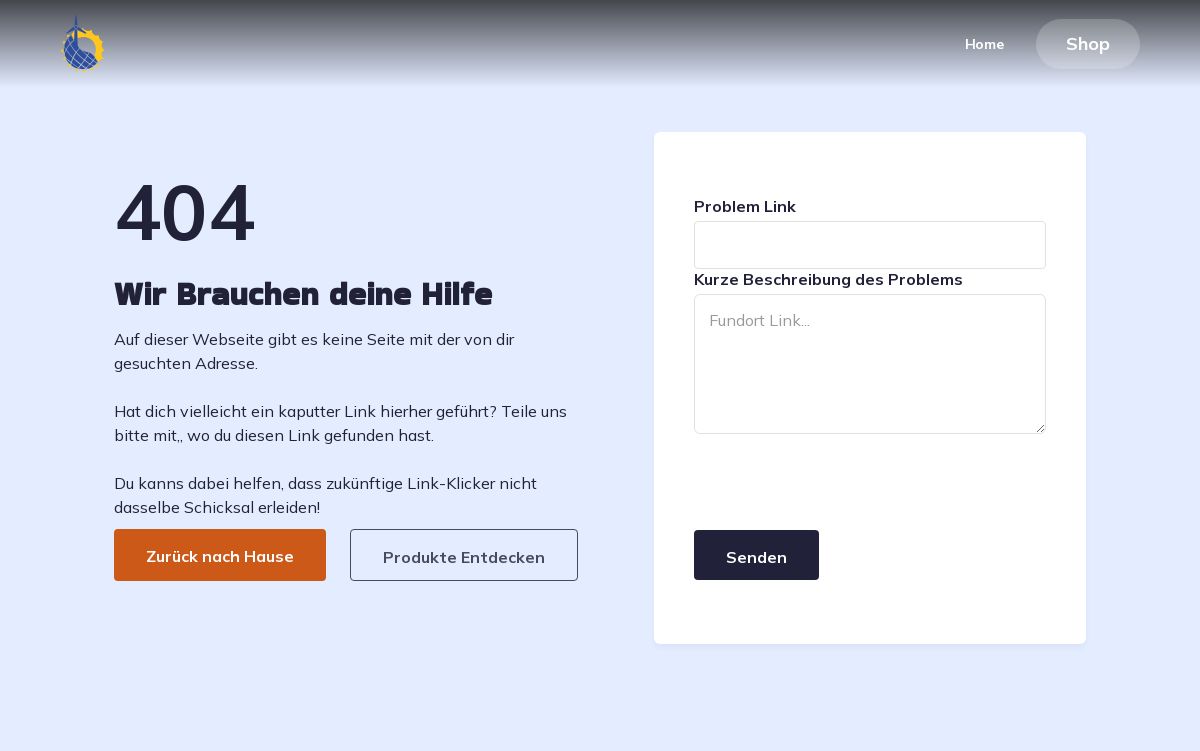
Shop (1088, 43)
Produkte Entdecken (464, 557)
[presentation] (846, 483)
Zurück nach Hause (220, 556)
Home (984, 44)
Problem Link (745, 206)
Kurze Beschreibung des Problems (828, 279)
